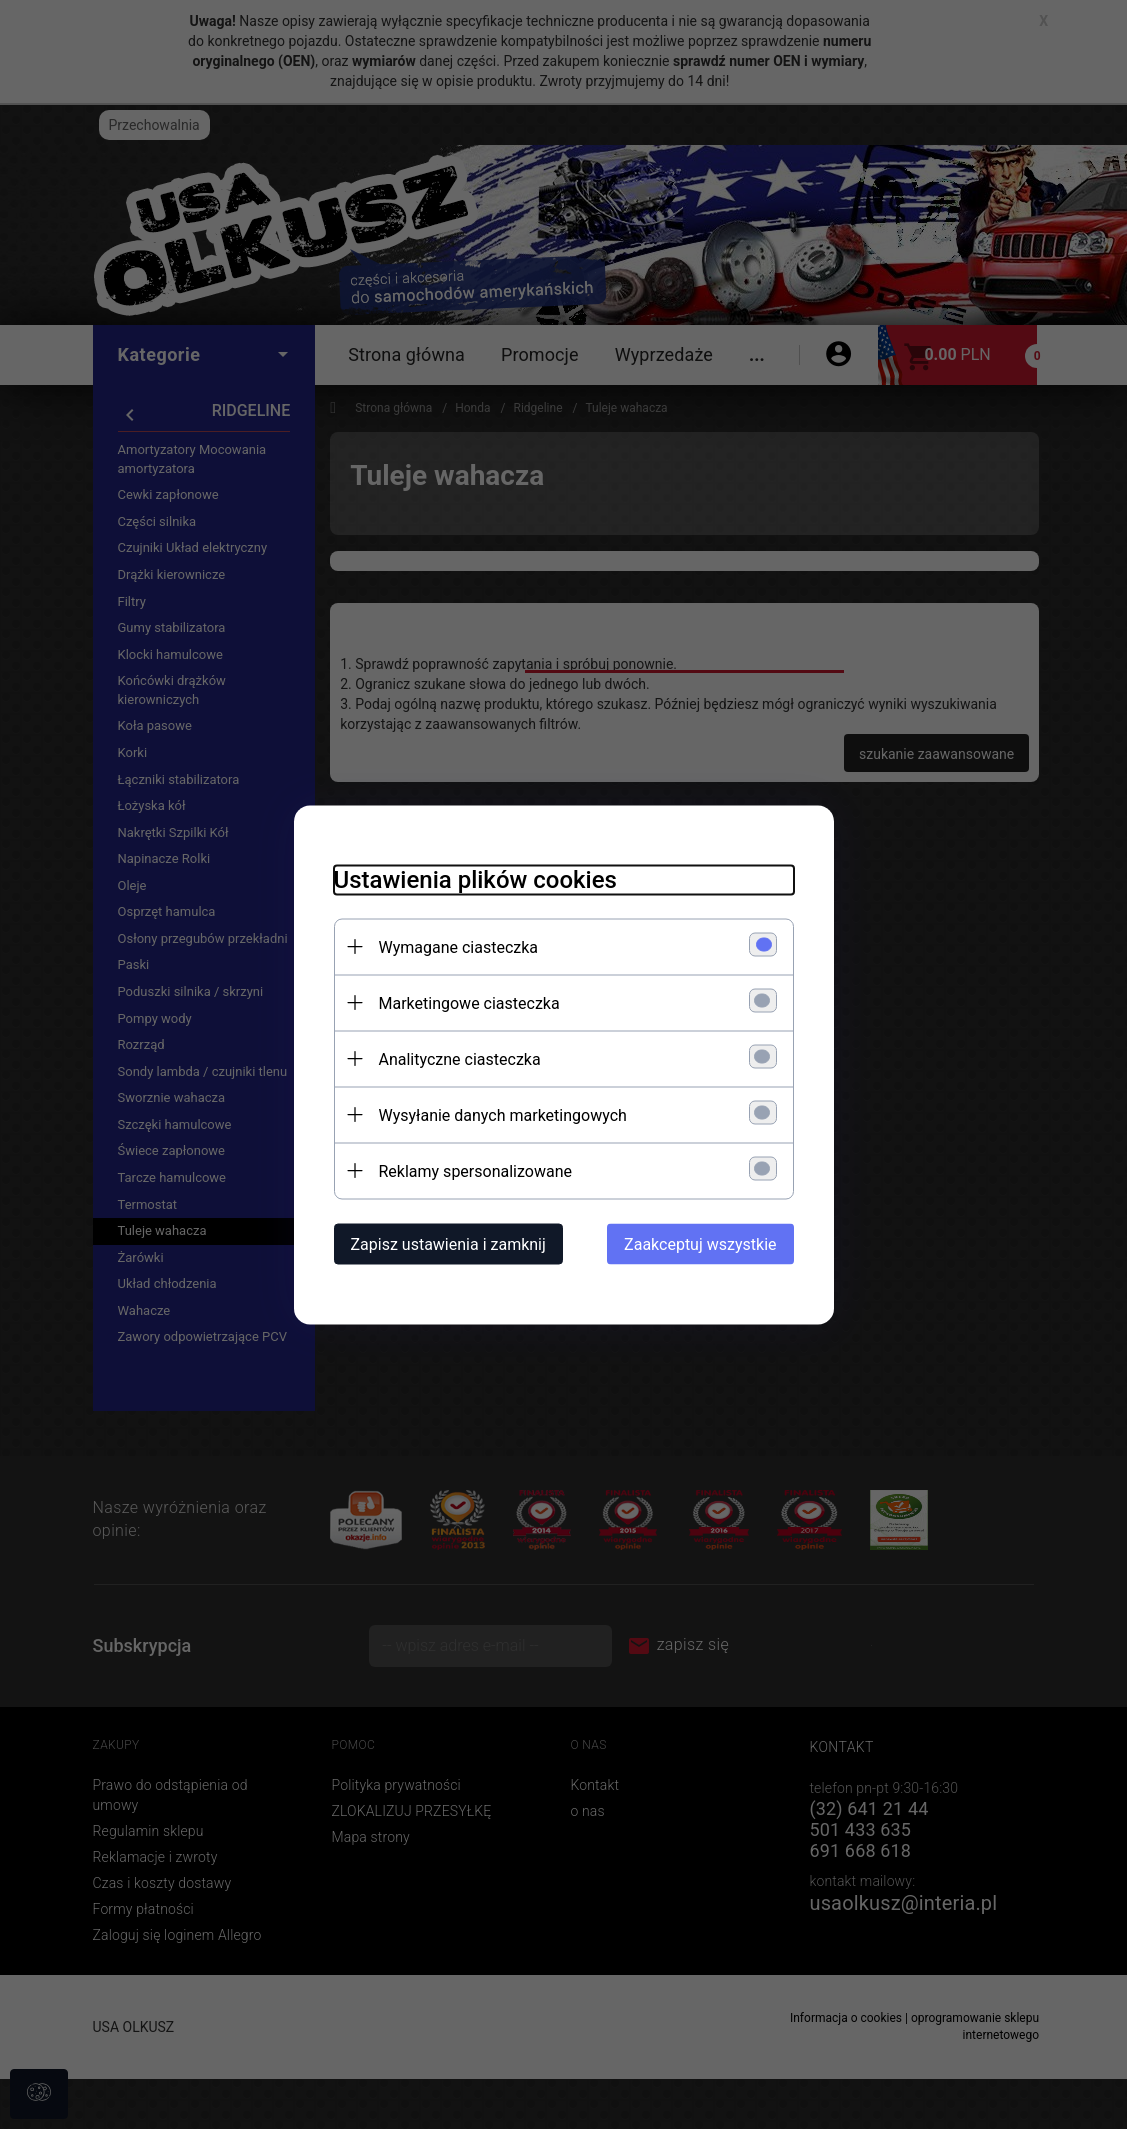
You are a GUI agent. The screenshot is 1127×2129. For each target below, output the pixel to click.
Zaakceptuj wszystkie (700, 1243)
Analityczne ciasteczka (460, 1058)
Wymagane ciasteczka (459, 946)
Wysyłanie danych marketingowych (503, 1114)
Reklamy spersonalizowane (475, 1170)
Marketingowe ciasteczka (469, 1002)
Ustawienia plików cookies (475, 879)
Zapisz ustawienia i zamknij (448, 1243)
